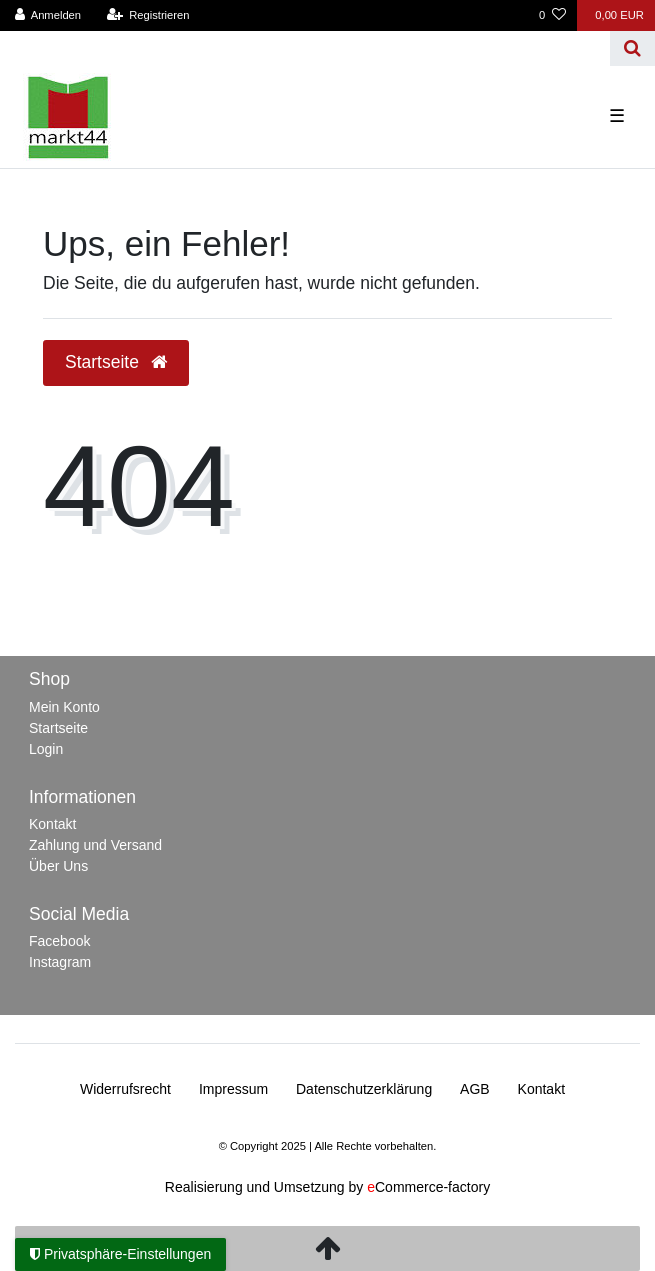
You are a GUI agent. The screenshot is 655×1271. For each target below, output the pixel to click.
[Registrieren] (147, 15)
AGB (475, 1089)
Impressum (233, 1089)
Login (46, 749)
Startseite (58, 728)
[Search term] (305, 48)
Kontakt (52, 824)
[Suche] (632, 48)
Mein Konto (64, 707)
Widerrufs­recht (125, 1089)
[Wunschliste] (552, 15)
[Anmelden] (48, 15)
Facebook (59, 941)
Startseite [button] (116, 362)
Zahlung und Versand (95, 845)
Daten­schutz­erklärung (364, 1089)
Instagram (60, 962)
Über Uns (58, 866)
